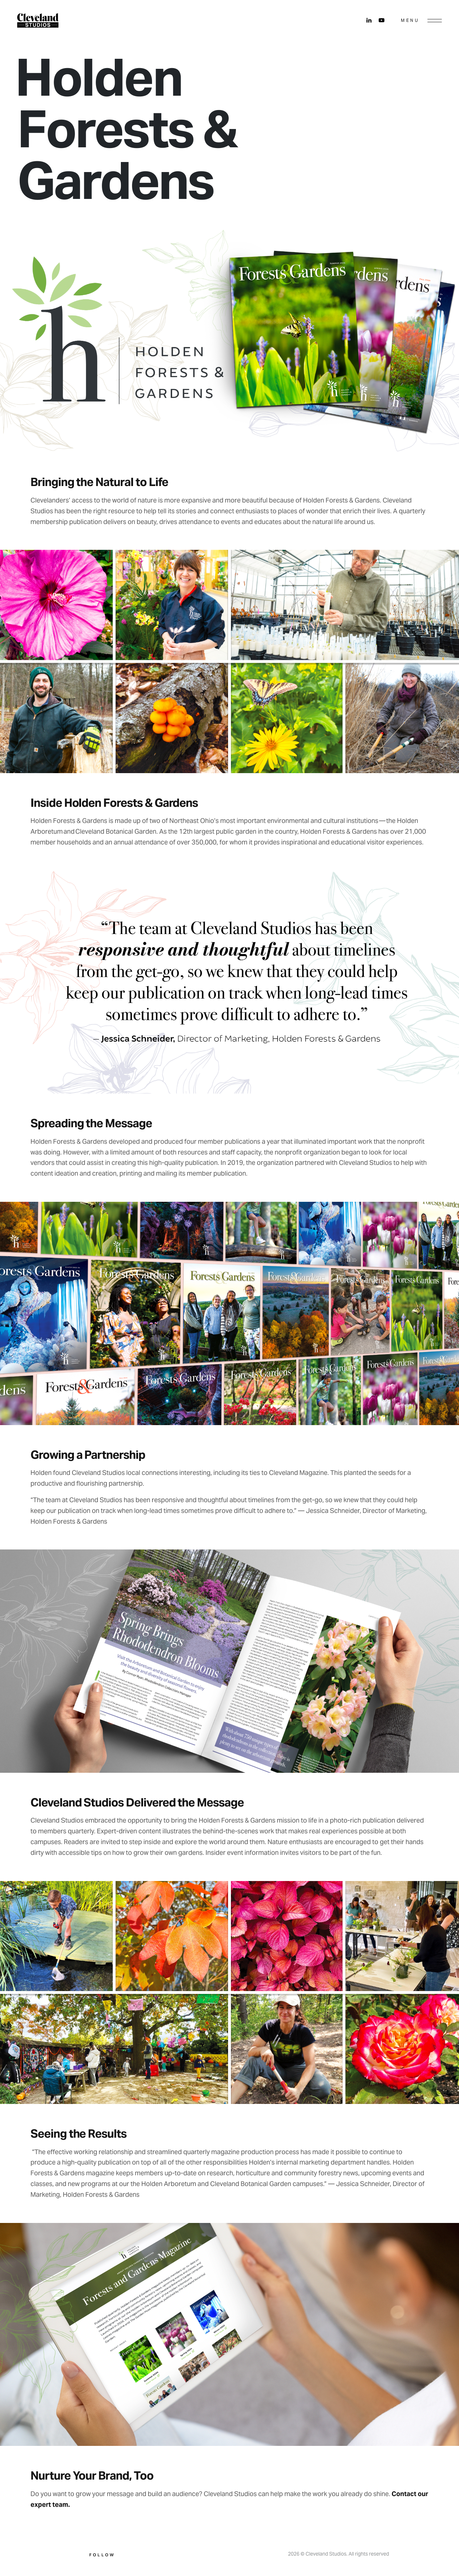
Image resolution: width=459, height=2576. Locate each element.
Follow (102, 2554)
